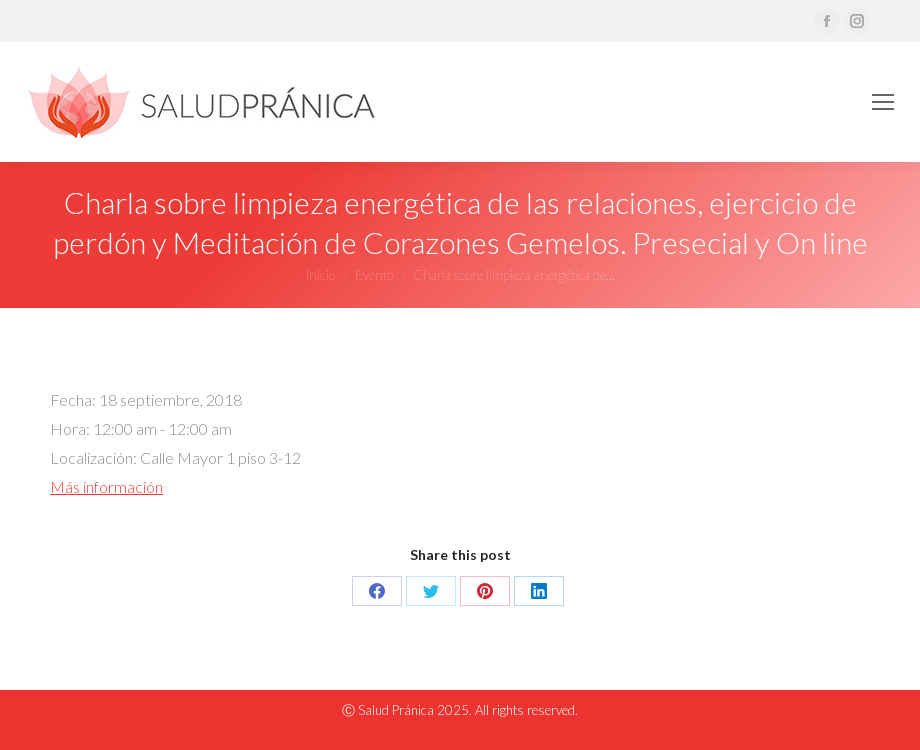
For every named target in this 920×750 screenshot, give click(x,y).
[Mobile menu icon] (883, 102)
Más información (106, 486)
